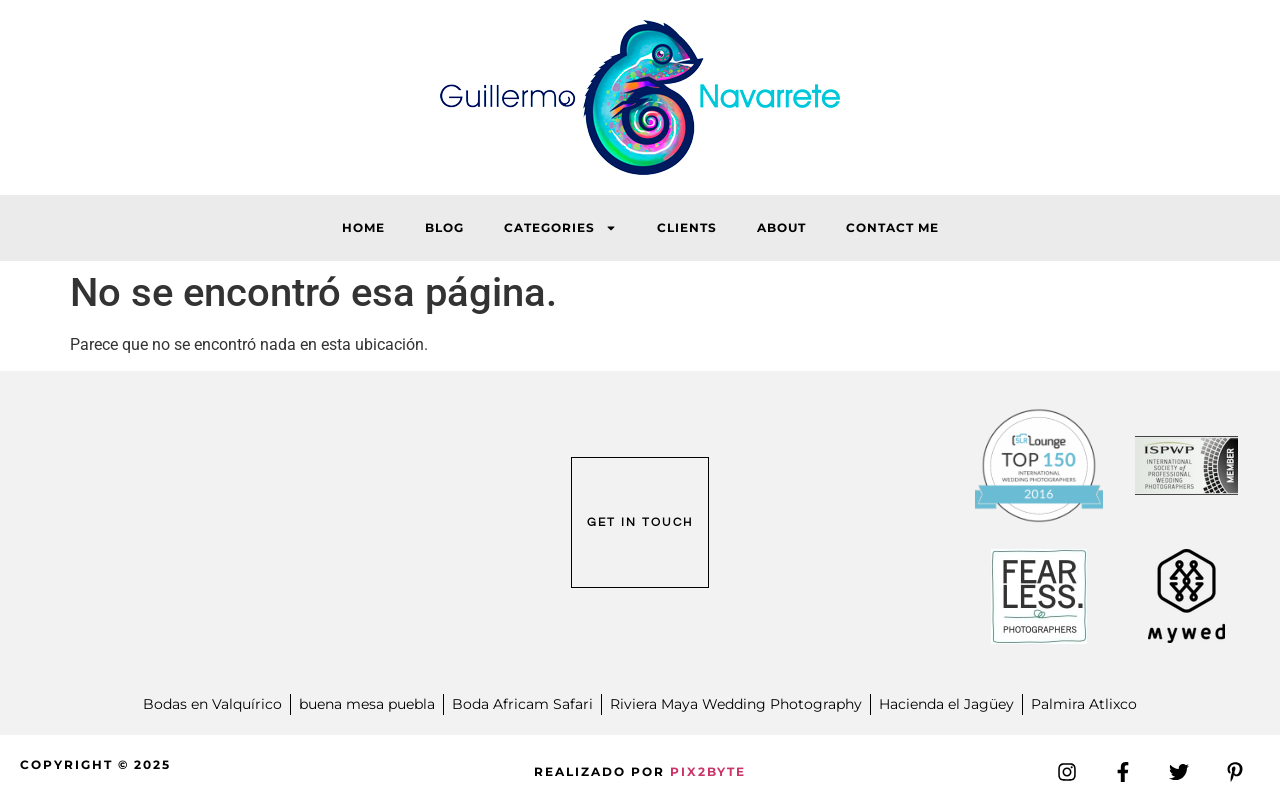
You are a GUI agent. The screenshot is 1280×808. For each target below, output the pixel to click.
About (781, 227)
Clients (687, 227)
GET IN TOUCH (640, 522)
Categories (560, 228)
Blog (444, 227)
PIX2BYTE (708, 771)
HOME (363, 227)
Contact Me (892, 227)
